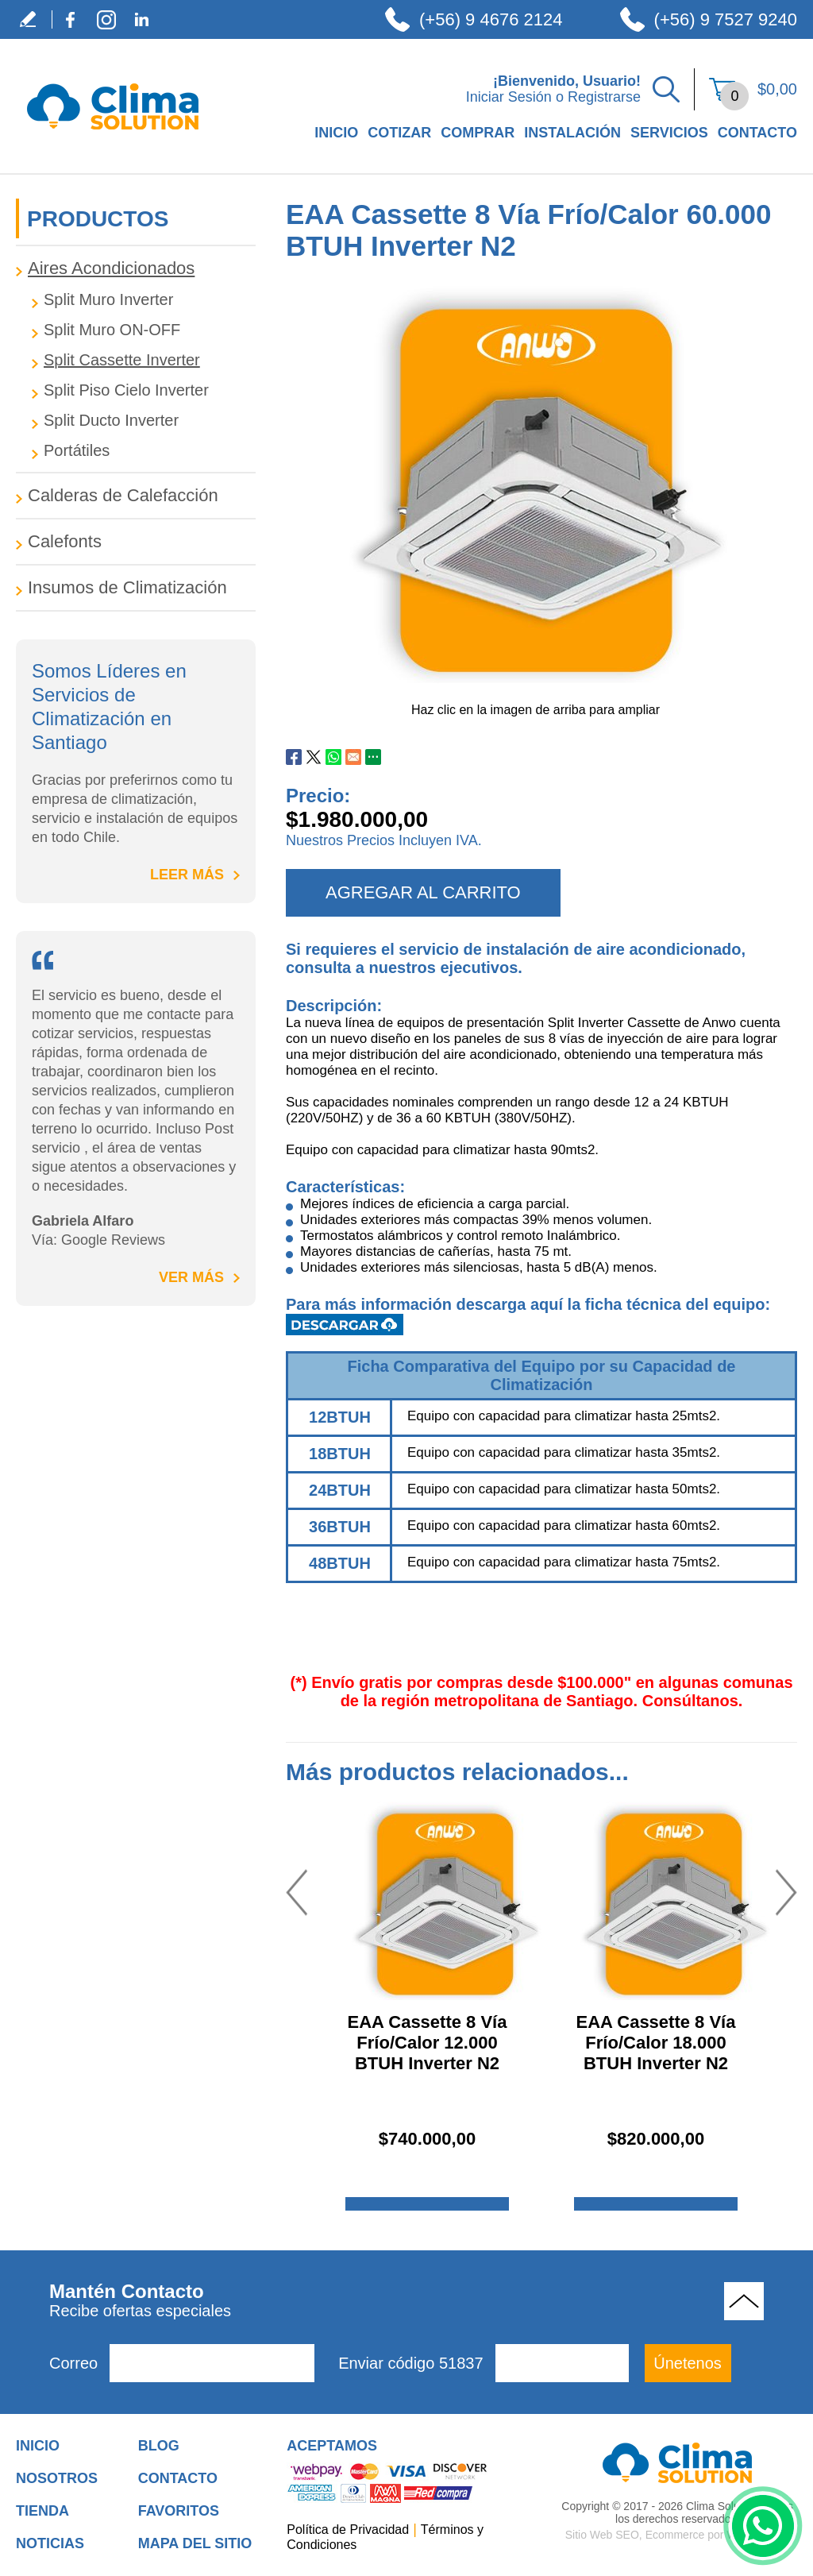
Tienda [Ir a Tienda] (42, 2511)
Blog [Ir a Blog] (158, 2446)
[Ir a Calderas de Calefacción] (136, 495)
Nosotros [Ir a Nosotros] (57, 2478)
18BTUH (340, 1453)
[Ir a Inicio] (113, 139)
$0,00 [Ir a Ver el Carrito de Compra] (777, 89)
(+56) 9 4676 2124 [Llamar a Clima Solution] (490, 19)
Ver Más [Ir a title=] (191, 1277)
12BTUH (340, 1417)
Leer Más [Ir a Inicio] (187, 874)
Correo (73, 2363)
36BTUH (340, 1526)
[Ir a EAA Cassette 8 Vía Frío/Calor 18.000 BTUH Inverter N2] (673, 1901)
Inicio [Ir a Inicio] (38, 2446)
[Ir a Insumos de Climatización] (136, 587)
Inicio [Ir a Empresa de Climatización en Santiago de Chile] (336, 133)
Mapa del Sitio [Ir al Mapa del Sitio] (195, 2543)
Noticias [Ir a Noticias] (50, 2543)
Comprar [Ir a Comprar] (477, 133)
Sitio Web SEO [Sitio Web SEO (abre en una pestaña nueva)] (602, 2534)
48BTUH (340, 1563)
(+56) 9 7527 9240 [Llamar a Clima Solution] (725, 19)
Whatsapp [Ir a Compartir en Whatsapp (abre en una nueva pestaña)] (333, 757)
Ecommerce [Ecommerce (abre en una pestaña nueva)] (675, 2534)
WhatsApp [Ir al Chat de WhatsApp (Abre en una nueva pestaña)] (763, 2526)
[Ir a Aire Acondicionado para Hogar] (677, 2462)
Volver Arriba (744, 2301)
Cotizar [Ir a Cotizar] (399, 133)
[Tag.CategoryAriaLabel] (144, 300)
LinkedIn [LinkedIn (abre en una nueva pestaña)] (142, 19)
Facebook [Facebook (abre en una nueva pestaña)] (70, 19)
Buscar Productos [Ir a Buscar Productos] (666, 89)
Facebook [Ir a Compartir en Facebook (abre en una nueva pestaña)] (294, 757)
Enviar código (410, 2363)
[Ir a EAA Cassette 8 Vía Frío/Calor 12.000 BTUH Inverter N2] (444, 1901)
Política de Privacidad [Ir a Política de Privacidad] (348, 2529)
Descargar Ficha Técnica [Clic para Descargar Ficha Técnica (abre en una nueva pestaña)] (344, 1324)
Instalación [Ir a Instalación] (572, 133)
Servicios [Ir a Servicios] (669, 133)
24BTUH (340, 1490)
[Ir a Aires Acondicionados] (136, 268)
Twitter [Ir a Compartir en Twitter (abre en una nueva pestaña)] (314, 757)
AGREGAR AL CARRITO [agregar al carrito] (423, 892)
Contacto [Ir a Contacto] (757, 133)
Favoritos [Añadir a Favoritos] (178, 2511)
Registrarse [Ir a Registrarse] (604, 97)
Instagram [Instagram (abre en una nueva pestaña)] (106, 19)
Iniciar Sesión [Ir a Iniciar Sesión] (509, 97)
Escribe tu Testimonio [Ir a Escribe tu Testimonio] (34, 19)
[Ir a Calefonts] (136, 541)
